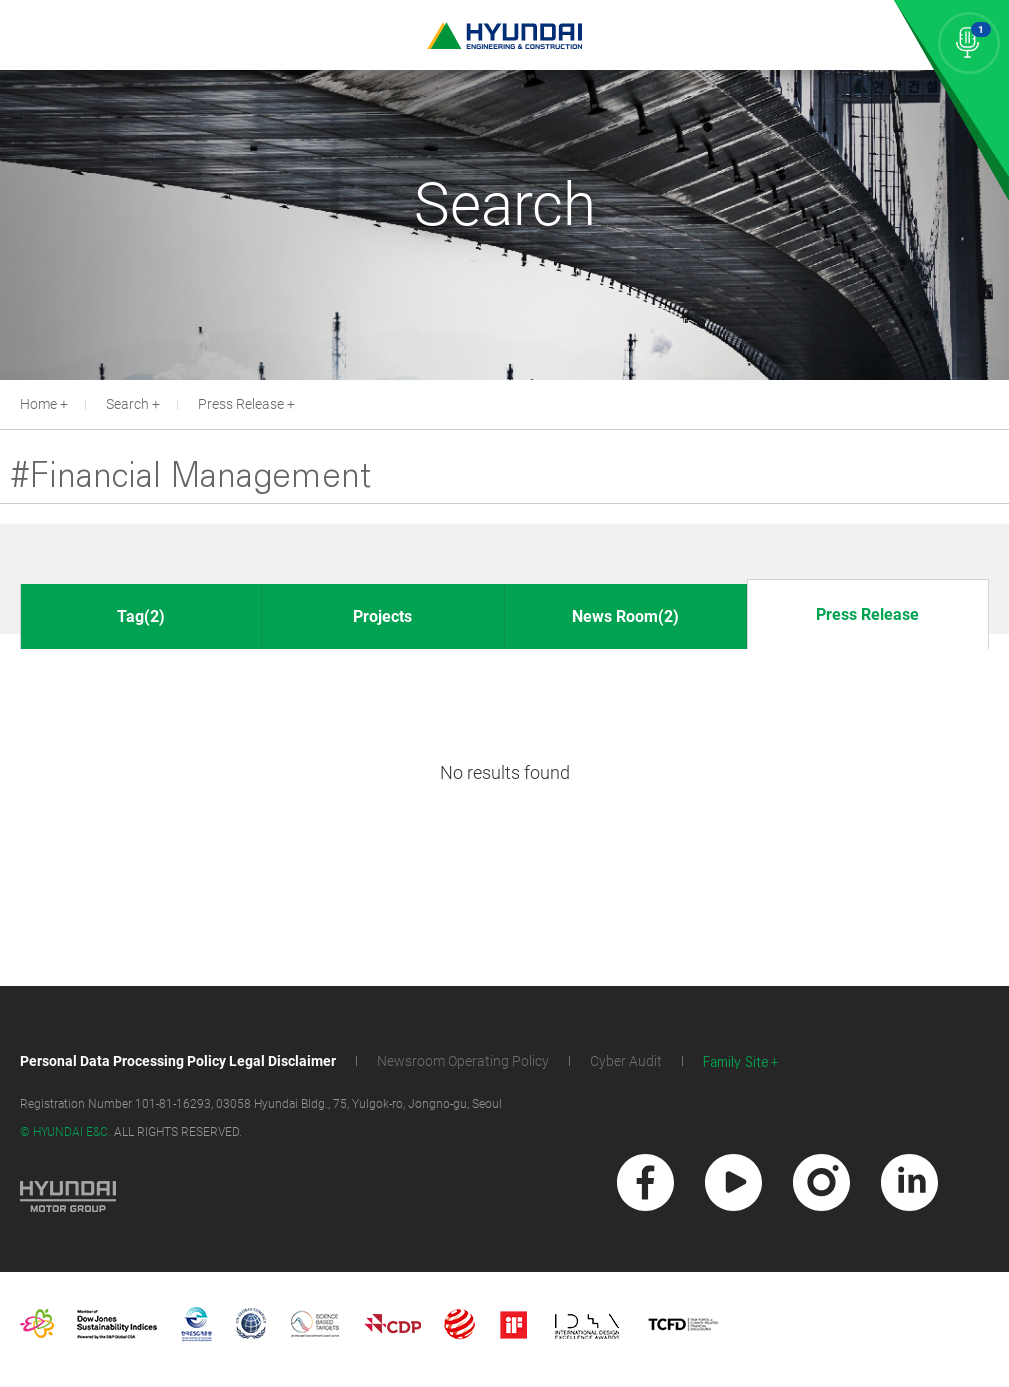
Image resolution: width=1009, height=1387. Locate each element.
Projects (382, 616)
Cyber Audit (626, 1061)
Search (127, 404)
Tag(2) (141, 616)
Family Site (736, 1062)
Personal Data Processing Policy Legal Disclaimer (178, 1061)
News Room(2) (625, 616)
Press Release (241, 404)
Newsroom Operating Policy (463, 1061)
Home (38, 404)
